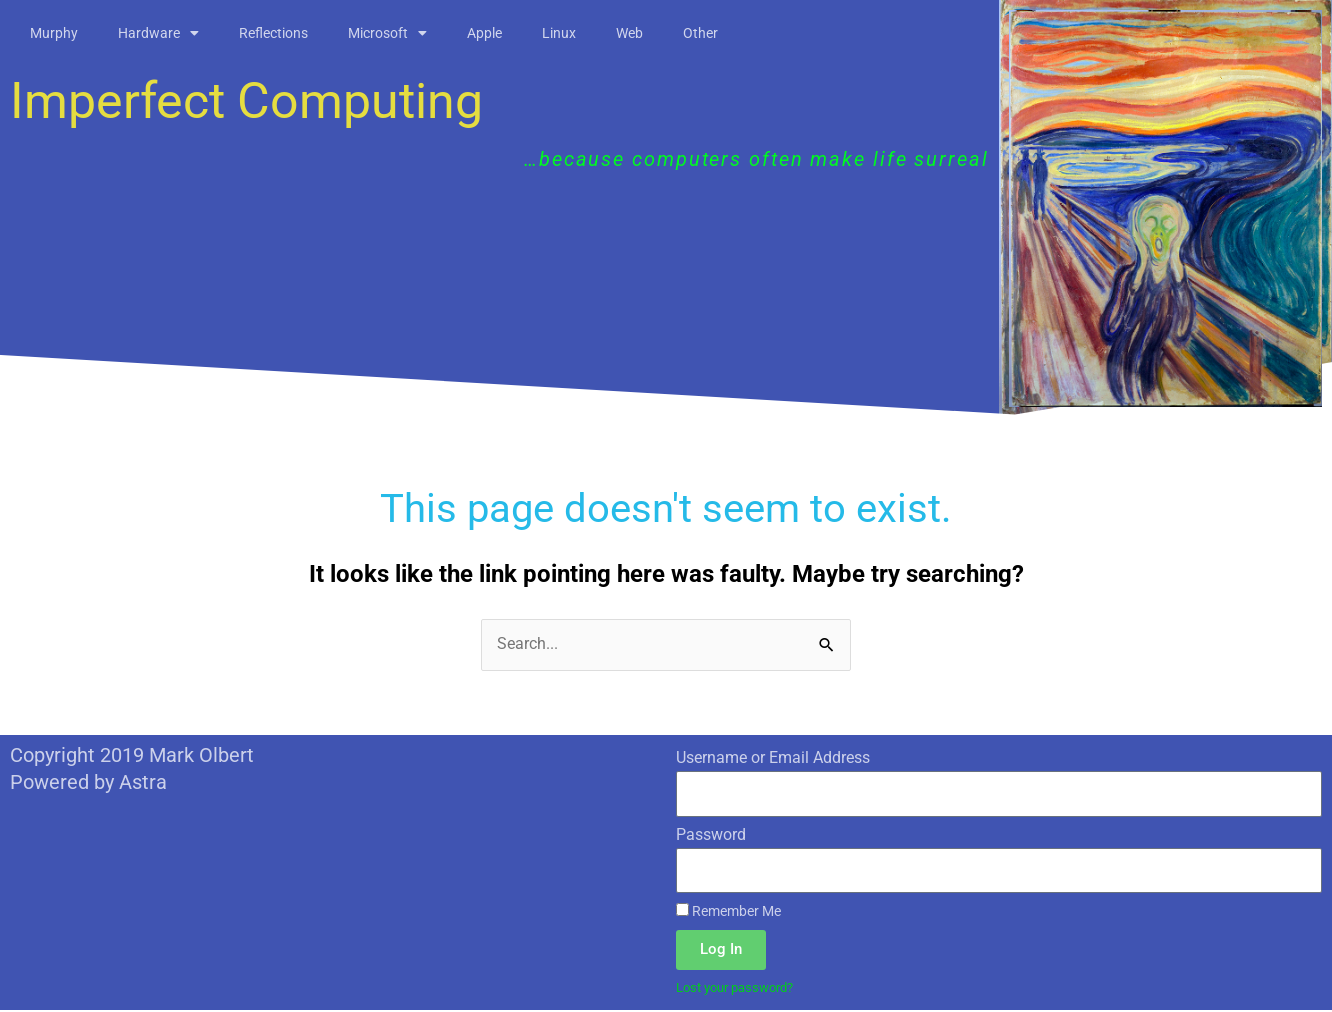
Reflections (273, 33)
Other (700, 33)
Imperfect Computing (246, 101)
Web (629, 33)
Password (711, 834)
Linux (559, 33)
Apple (484, 33)
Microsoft (387, 33)
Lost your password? (741, 989)
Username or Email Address (773, 757)
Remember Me (728, 912)
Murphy (54, 33)
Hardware (158, 33)
